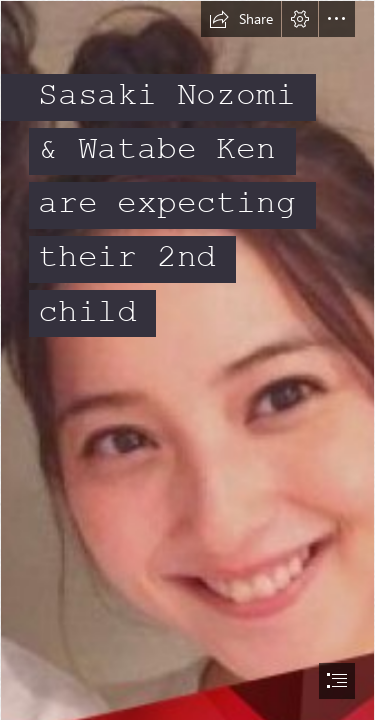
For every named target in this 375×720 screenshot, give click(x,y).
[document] (187, 360)
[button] (241, 19)
